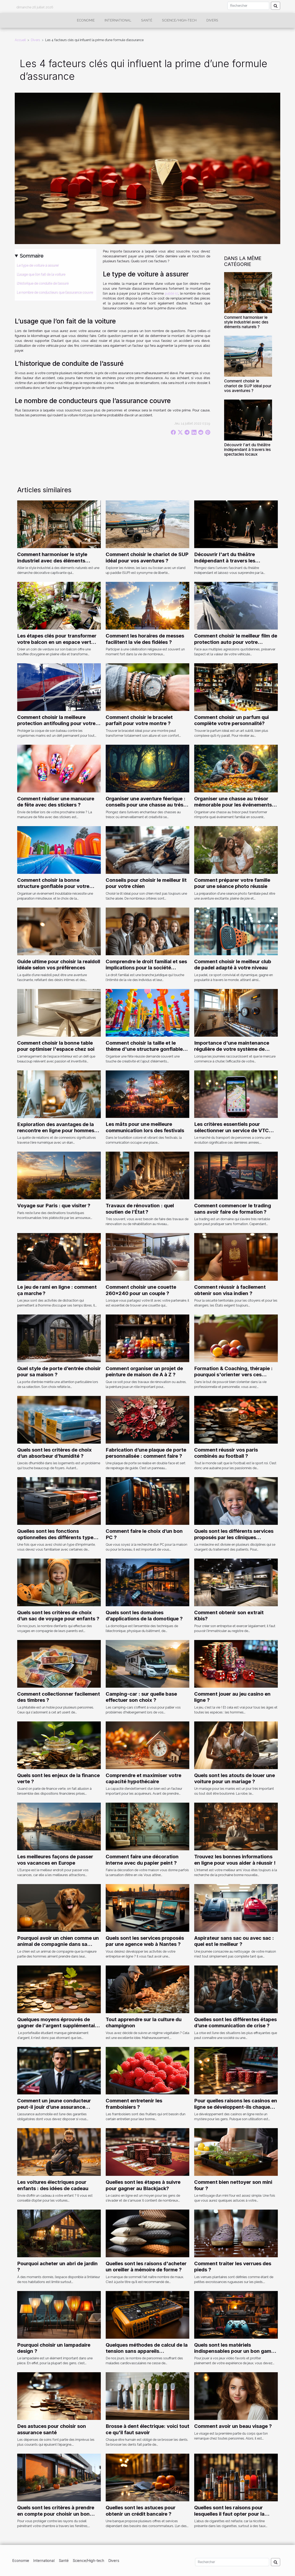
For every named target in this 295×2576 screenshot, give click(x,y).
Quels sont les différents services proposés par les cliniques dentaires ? (233, 1537)
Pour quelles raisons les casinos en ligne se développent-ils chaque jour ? (235, 2107)
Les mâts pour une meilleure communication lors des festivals (145, 1127)
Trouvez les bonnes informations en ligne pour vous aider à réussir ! (235, 1860)
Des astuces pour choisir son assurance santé (51, 2429)
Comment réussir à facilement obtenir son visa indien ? (230, 1290)
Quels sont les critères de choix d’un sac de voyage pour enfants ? (58, 1616)
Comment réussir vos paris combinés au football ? (226, 1453)
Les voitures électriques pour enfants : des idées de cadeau (52, 2185)
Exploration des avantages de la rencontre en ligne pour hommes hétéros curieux (55, 1130)
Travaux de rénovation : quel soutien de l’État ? (140, 1209)
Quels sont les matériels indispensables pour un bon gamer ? (235, 2351)
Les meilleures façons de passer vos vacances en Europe (55, 1860)
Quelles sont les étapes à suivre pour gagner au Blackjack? (143, 2185)
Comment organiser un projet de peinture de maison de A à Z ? (144, 1371)
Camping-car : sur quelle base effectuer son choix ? (141, 1697)
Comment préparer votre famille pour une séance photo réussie (232, 883)
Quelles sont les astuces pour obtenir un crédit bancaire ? (141, 2511)
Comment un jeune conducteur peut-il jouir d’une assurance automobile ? (54, 2107)
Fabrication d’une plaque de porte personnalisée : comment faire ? (146, 1453)
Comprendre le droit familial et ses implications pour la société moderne (146, 968)
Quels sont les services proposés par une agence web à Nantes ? (145, 1941)
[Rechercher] (248, 6)
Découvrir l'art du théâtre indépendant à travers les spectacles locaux (247, 449)
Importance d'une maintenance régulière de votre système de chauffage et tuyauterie (231, 1049)
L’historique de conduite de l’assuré (43, 283)
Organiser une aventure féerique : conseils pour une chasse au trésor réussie (147, 805)
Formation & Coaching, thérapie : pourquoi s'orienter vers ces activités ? (233, 1374)
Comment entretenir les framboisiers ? (134, 2104)
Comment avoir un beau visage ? (233, 2426)
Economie (86, 20)
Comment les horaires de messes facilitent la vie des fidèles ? (145, 639)
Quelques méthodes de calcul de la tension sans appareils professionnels (147, 2351)
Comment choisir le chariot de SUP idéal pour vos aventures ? (247, 385)
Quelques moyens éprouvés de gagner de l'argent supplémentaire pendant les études (58, 2025)
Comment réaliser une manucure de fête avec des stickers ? (55, 802)
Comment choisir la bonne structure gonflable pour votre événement (53, 886)
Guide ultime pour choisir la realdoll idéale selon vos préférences (58, 965)
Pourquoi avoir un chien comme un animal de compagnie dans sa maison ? (58, 1944)
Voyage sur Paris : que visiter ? (53, 1206)
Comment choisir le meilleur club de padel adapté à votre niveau (232, 965)
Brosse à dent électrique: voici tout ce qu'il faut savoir (147, 2429)
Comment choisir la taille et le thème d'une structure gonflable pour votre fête (144, 1049)
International (117, 20)
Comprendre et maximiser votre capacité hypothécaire (143, 1778)
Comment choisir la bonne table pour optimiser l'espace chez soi (55, 1046)
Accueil (20, 40)
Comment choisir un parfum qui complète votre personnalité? (231, 720)
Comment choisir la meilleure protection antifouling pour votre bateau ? (56, 723)
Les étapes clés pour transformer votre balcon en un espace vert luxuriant (56, 642)
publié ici (171, 293)
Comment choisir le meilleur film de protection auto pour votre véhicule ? (235, 642)
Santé (146, 20)
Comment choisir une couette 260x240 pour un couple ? (141, 1290)
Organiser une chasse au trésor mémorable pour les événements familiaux (233, 805)
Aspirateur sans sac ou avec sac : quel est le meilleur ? (234, 1941)
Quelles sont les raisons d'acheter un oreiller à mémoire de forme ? (146, 2267)
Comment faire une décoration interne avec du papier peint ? (142, 1860)
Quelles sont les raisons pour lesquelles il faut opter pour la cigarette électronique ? (229, 2514)
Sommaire (31, 256)
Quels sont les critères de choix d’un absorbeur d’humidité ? (54, 1453)
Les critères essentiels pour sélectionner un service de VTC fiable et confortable (231, 1130)
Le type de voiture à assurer (38, 265)
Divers (212, 20)
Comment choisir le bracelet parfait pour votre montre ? (139, 720)
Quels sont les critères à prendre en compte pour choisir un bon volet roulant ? (55, 2514)
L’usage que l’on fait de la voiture (41, 274)
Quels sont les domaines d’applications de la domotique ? (144, 1616)
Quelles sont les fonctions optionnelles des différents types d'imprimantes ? (56, 1537)
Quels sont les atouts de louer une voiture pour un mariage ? (234, 1778)
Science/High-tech (179, 20)
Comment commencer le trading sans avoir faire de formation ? (232, 1209)
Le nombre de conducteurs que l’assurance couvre (55, 292)
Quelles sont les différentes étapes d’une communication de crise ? (235, 2022)
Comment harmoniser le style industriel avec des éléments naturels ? (246, 322)
